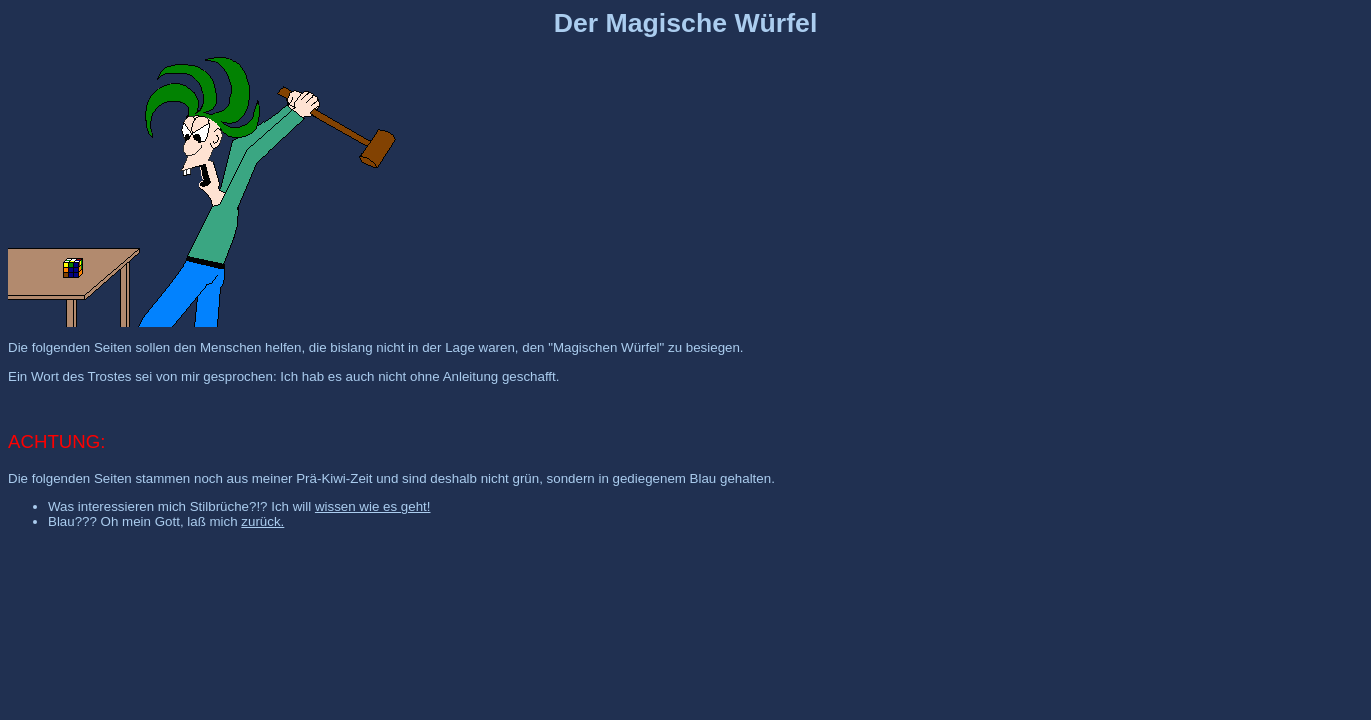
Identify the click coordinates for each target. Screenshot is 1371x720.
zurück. (262, 521)
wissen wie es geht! (373, 506)
